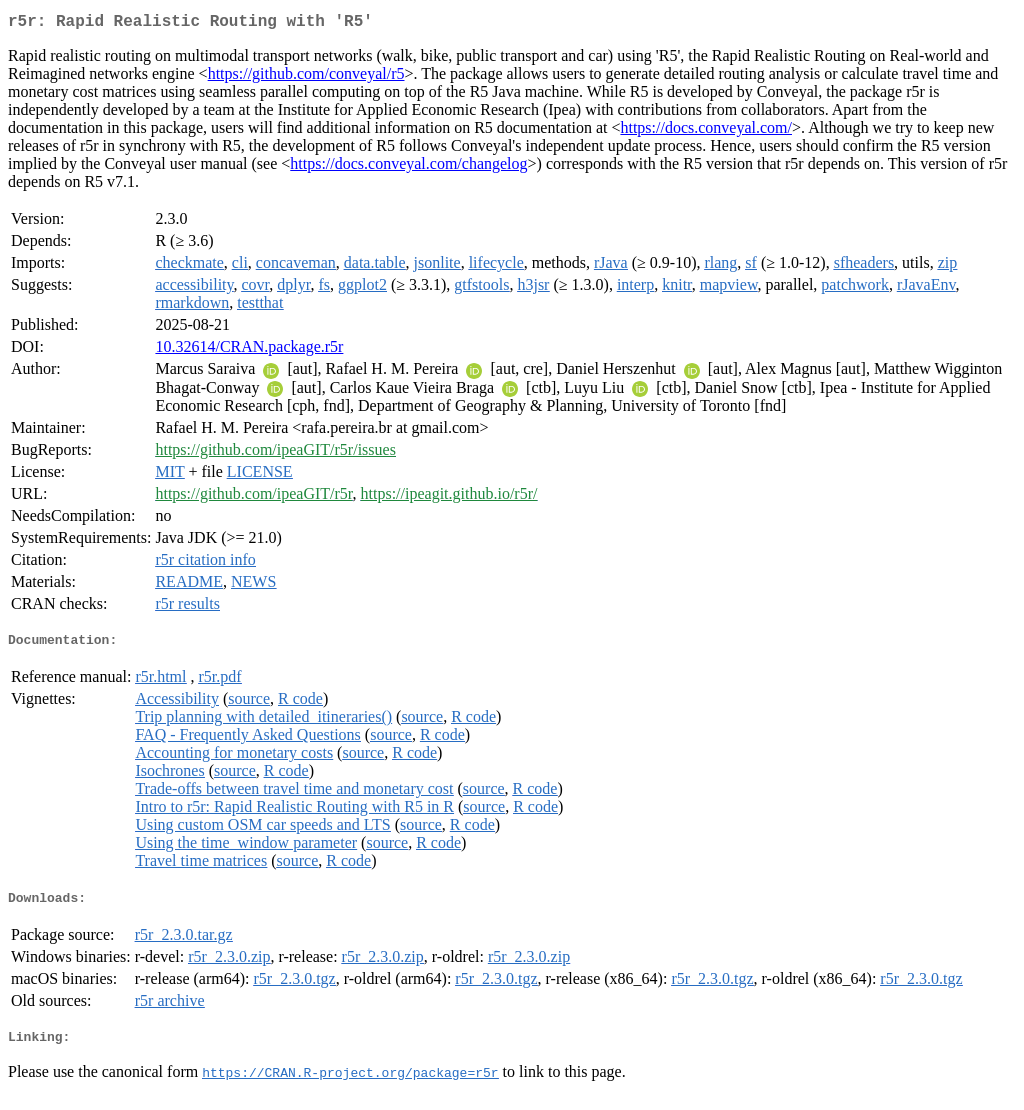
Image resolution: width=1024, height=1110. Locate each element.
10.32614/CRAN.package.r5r (249, 350)
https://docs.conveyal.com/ (706, 131)
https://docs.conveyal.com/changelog (408, 167)
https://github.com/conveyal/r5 (306, 77)
